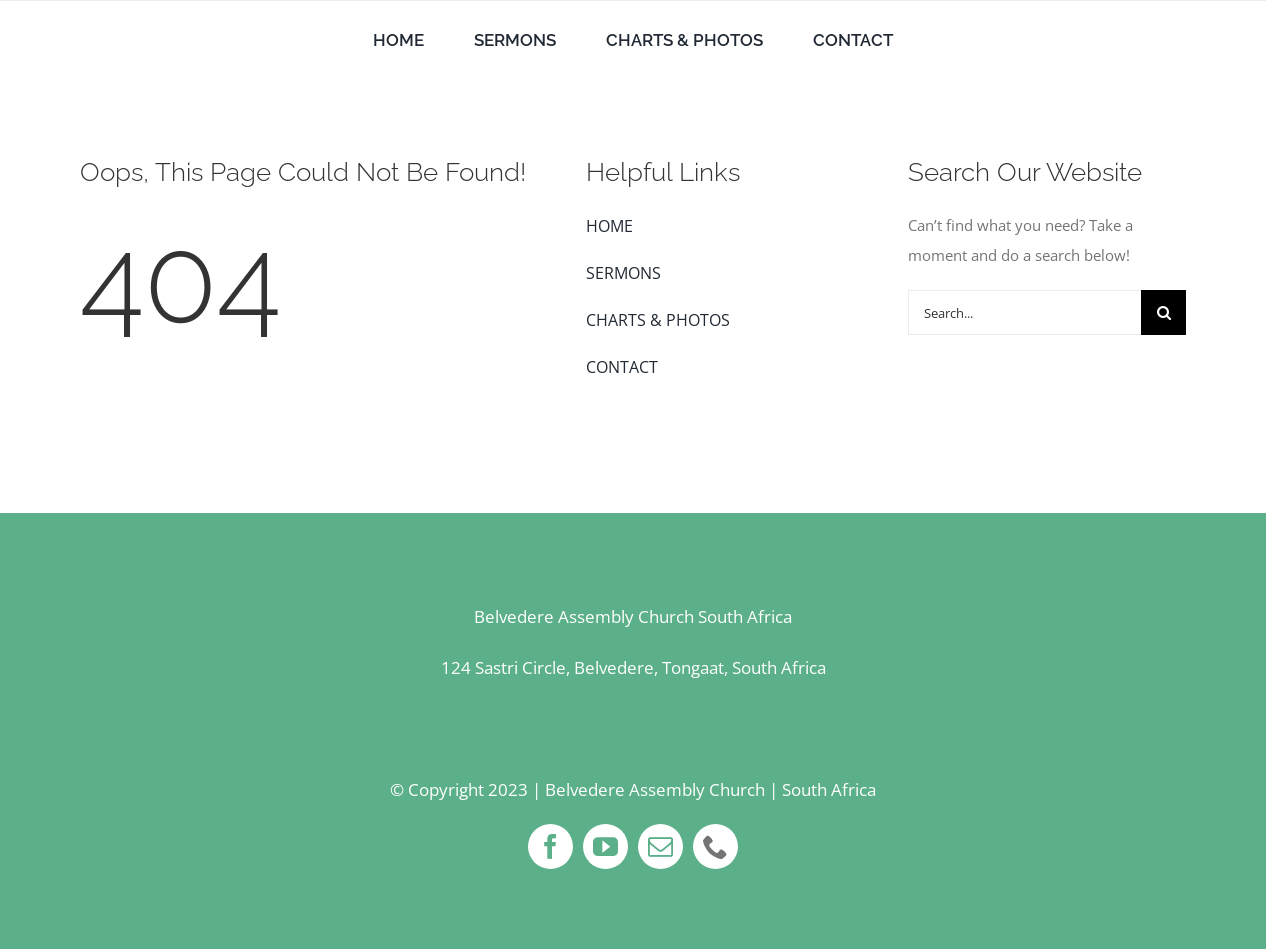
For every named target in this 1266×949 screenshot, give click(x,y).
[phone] (715, 846)
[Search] (1163, 312)
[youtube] (605, 846)
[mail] (660, 846)
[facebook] (550, 846)
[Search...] (1024, 312)
